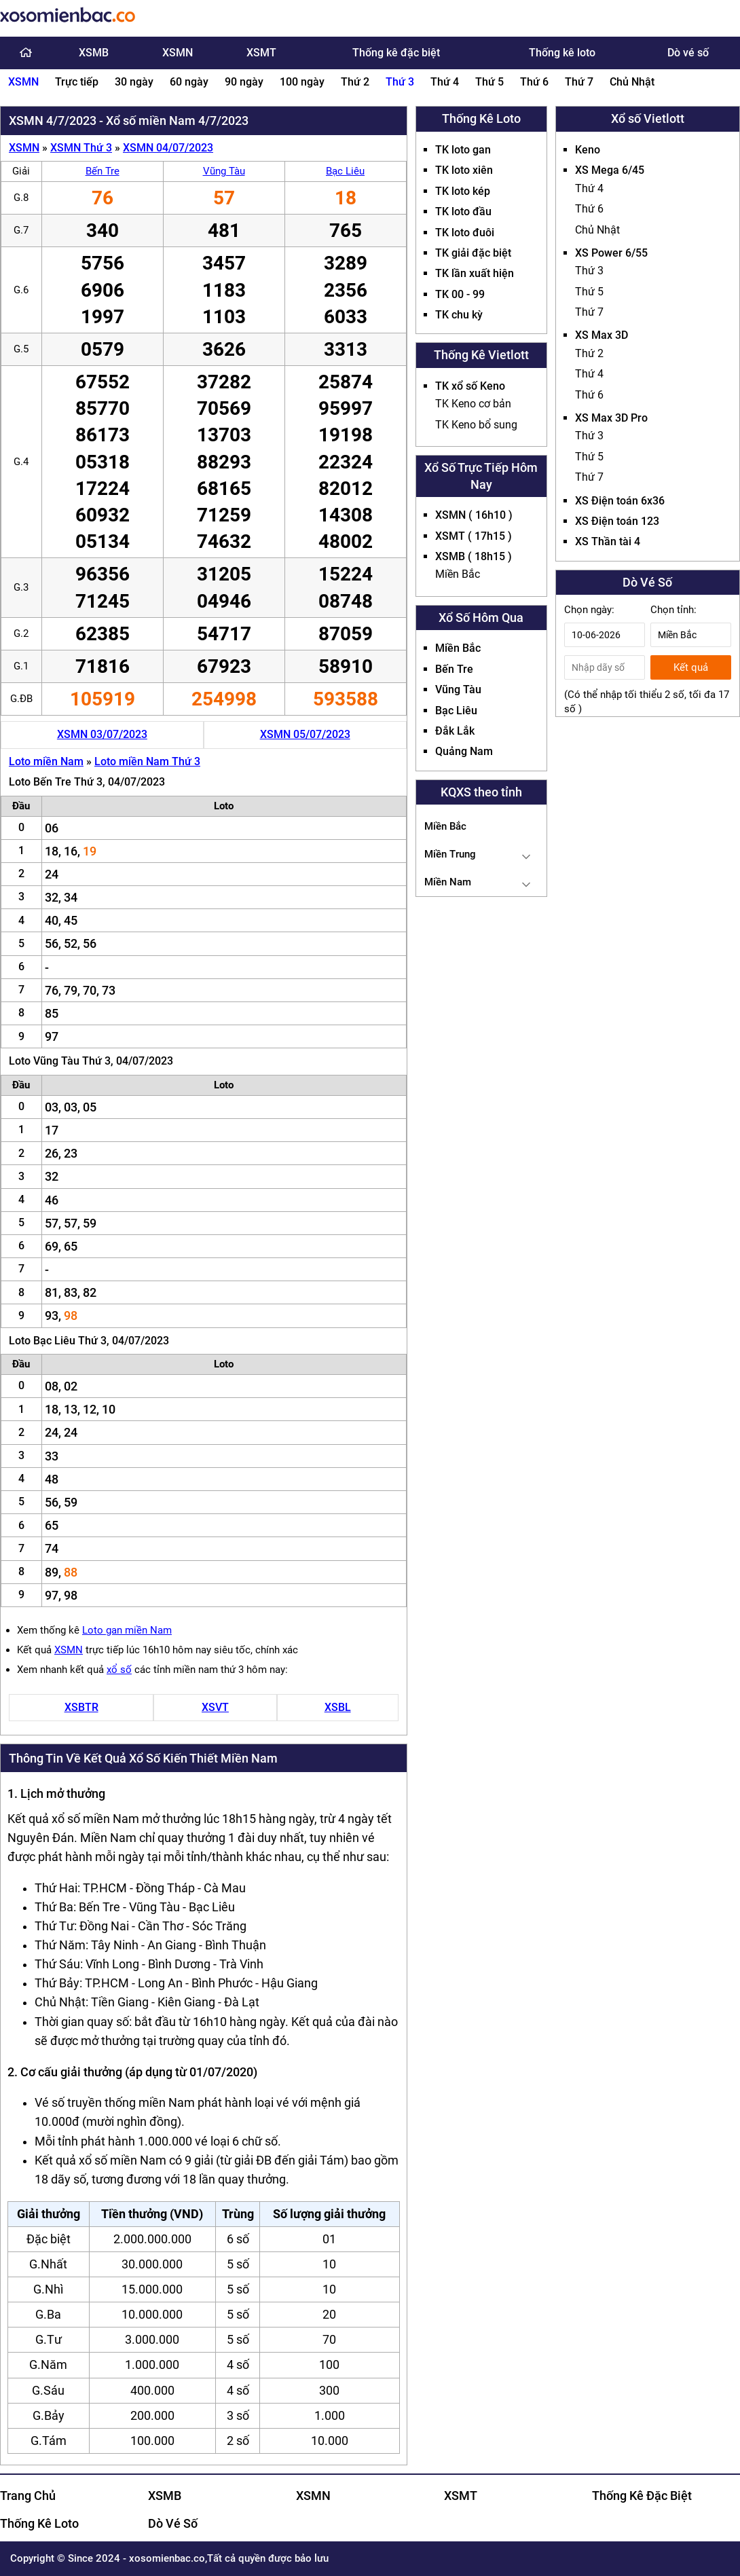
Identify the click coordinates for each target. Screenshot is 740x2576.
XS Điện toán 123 (617, 521)
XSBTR (81, 1707)
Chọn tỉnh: (673, 610)
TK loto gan (463, 149)
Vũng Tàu (224, 171)
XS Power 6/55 (611, 252)
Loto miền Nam (46, 761)
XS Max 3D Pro (611, 417)
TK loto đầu (463, 211)
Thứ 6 (534, 81)
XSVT (215, 1707)
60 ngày (189, 81)
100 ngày (302, 81)
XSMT (261, 52)
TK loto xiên (464, 170)
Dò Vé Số (173, 2523)
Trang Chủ (28, 2495)
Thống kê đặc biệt (396, 52)
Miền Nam (447, 882)
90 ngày (244, 81)
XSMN (177, 52)
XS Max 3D (601, 335)
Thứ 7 (579, 81)
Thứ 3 (400, 81)
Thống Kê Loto (39, 2523)
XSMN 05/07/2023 (305, 734)
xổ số (119, 1669)
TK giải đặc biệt (473, 252)
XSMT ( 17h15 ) (473, 536)
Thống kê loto (562, 52)
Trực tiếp (76, 81)
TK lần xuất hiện (474, 273)
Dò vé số (688, 52)
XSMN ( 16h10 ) (474, 515)
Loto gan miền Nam (127, 1630)
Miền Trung (450, 854)
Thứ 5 (489, 81)
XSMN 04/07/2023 (168, 147)
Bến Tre (102, 171)
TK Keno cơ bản (473, 403)
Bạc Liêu (345, 171)
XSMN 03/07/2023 (102, 734)
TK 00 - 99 (460, 294)
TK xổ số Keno (470, 386)
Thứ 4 (444, 81)
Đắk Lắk (455, 730)
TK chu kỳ (459, 314)
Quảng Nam (464, 751)
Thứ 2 (355, 81)
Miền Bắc (457, 574)
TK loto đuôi (464, 232)
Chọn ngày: (589, 610)
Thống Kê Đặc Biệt (642, 2495)
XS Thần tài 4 (607, 541)
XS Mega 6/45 (609, 170)
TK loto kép (462, 191)
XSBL (338, 1707)
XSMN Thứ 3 (81, 147)
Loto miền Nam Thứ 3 (147, 761)
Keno (587, 149)
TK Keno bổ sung (476, 424)
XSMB (94, 52)
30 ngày (134, 81)
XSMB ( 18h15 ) (473, 556)
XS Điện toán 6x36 (620, 500)
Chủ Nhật (632, 81)
